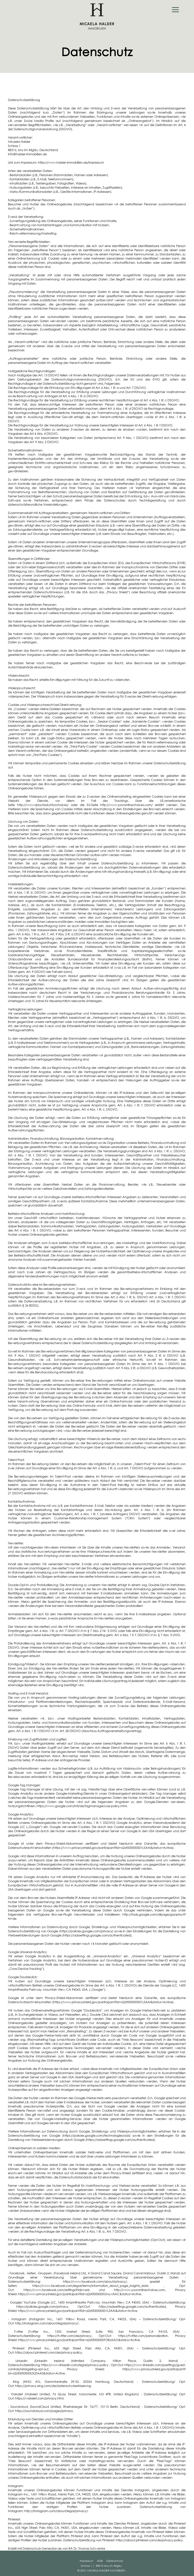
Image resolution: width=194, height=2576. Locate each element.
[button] (175, 9)
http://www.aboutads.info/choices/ (43, 805)
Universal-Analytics (107, 1956)
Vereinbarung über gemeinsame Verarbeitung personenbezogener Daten (111, 2277)
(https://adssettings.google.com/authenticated (96, 1935)
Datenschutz (114, 2561)
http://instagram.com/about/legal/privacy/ (47, 2323)
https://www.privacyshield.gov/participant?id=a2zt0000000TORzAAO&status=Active (79, 2340)
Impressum (86, 2561)
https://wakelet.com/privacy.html (39, 2398)
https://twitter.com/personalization (143, 2336)
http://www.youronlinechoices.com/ (126, 805)
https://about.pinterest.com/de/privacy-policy (48, 2352)
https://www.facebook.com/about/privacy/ (95, 2281)
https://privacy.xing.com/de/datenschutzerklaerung (53, 2386)
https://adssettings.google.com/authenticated (132, 2306)
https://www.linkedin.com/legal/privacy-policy (74, 2365)
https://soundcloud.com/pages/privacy (44, 2411)
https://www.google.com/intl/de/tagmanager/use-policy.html (82, 1806)
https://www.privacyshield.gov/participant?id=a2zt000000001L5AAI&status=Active (112, 1848)
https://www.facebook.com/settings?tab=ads (56, 2290)
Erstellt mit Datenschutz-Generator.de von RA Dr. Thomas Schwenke (56, 2548)
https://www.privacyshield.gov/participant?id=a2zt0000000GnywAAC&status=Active (79, 2294)
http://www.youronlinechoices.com (139, 2290)
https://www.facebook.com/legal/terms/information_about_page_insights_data (90, 2286)
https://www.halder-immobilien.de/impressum (71, 162)
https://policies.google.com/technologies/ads (96, 2135)
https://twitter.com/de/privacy (69, 2336)
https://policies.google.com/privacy (86, 1931)
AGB (100, 2561)
